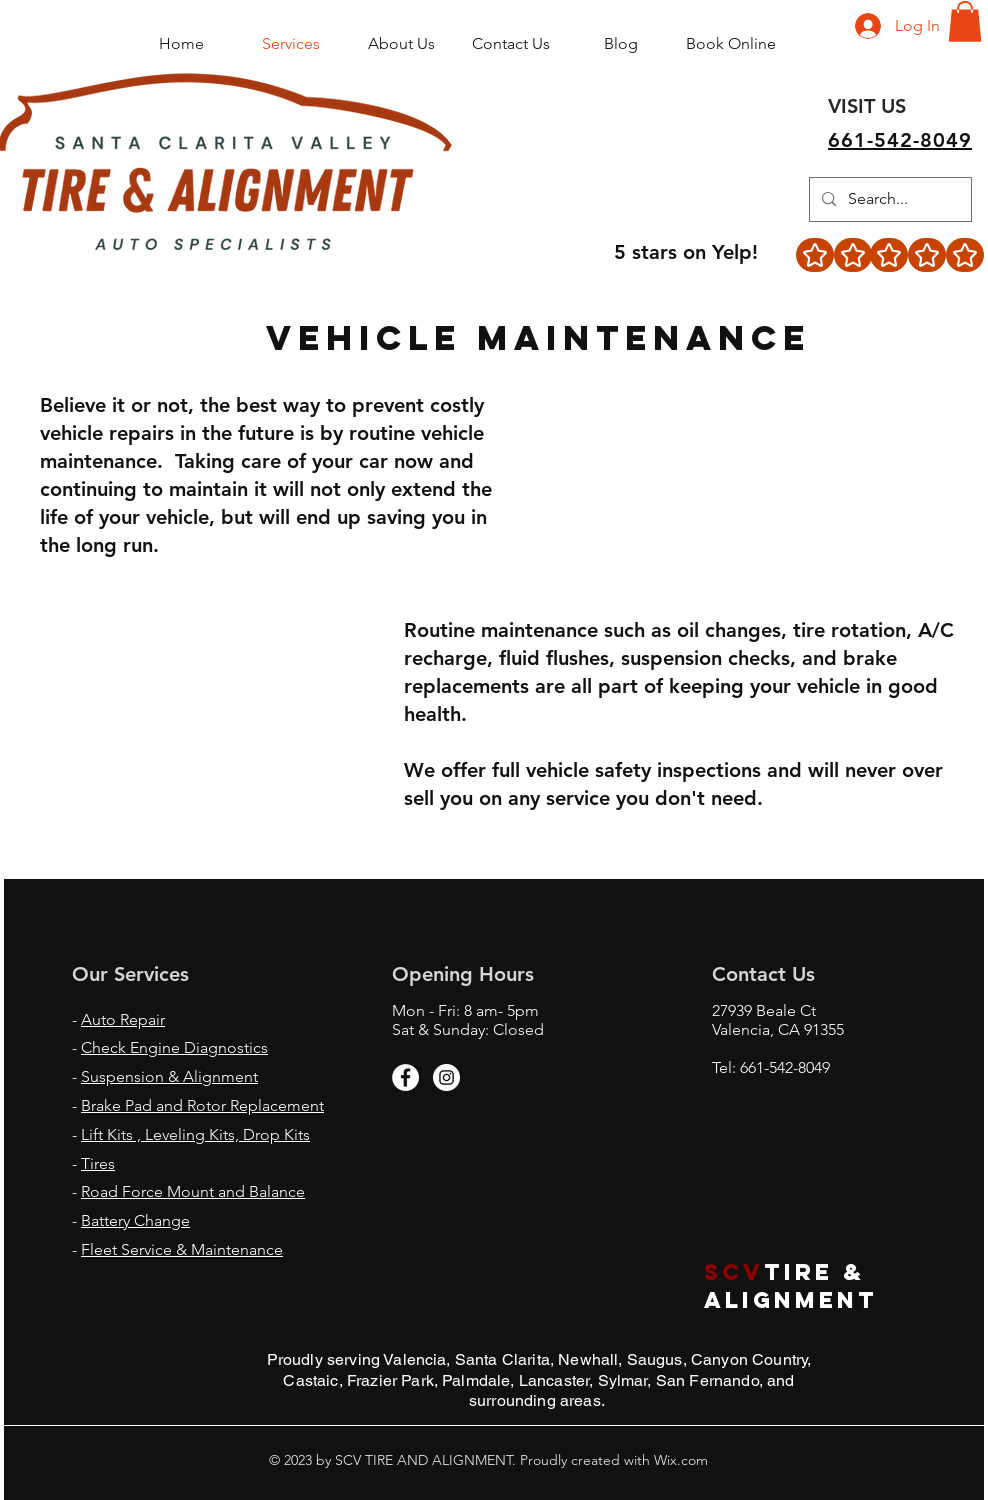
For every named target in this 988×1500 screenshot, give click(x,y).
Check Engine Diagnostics (174, 1047)
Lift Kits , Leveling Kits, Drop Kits (195, 1134)
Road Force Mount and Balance (193, 1191)
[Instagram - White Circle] (446, 1077)
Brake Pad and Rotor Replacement (202, 1105)
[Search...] (888, 199)
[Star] (815, 255)
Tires (98, 1163)
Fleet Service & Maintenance (182, 1249)
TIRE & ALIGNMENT (796, 1286)
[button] (965, 21)
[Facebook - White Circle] (405, 1077)
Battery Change (135, 1220)
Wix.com (679, 1460)
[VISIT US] (867, 106)
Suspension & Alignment (169, 1076)
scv (734, 1272)
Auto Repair (123, 1019)
